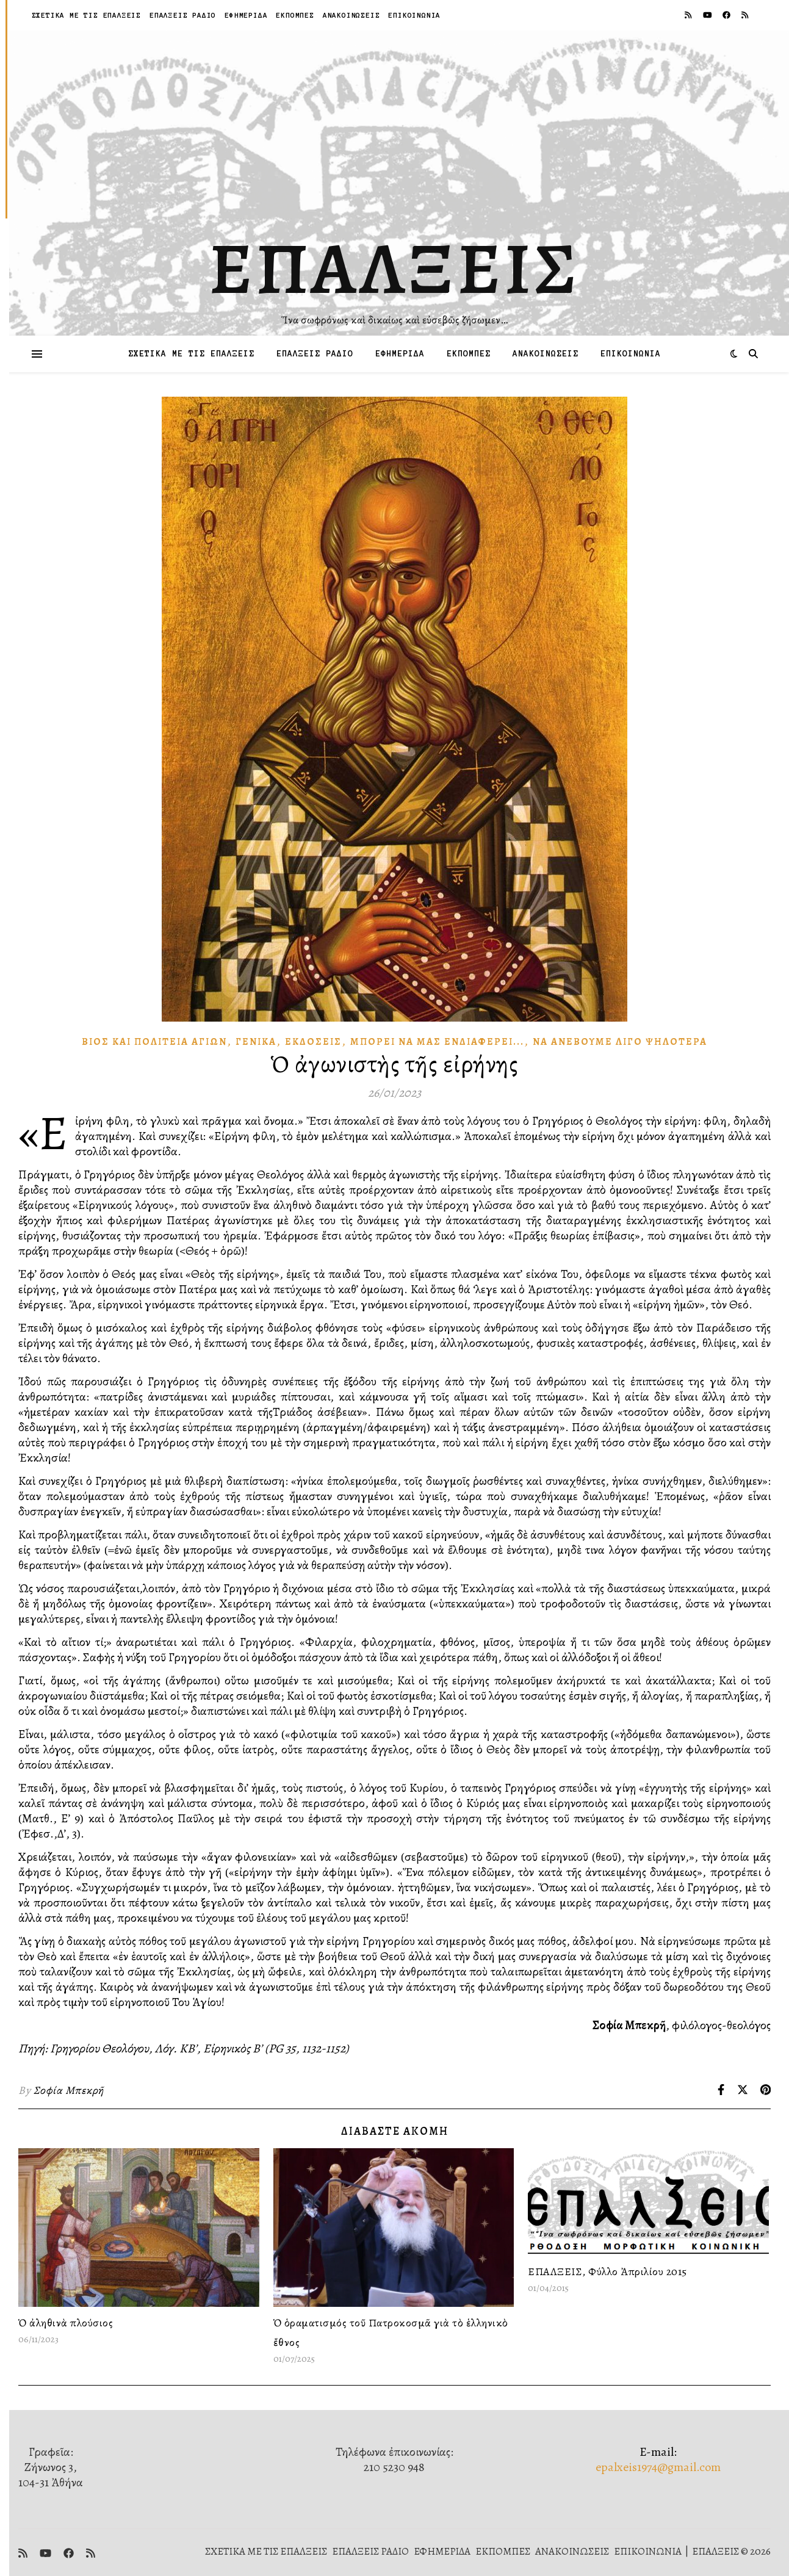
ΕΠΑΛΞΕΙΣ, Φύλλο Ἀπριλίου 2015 (607, 2271)
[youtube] (708, 15)
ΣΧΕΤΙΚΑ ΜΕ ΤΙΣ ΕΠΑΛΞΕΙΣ (86, 15)
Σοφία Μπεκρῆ (69, 2090)
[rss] (689, 15)
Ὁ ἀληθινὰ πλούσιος (65, 2322)
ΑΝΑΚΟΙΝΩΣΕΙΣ (351, 15)
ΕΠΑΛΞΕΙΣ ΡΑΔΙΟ (183, 15)
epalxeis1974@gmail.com (658, 2467)
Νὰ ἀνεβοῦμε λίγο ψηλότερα (620, 1041)
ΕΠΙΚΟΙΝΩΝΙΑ (414, 15)
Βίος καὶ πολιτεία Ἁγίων (154, 1041)
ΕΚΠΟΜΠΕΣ (295, 15)
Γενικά (256, 1041)
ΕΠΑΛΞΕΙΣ (394, 268)
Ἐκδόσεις (313, 1041)
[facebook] (727, 15)
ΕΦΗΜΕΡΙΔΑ (246, 15)
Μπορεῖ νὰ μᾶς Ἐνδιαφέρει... (437, 1041)
